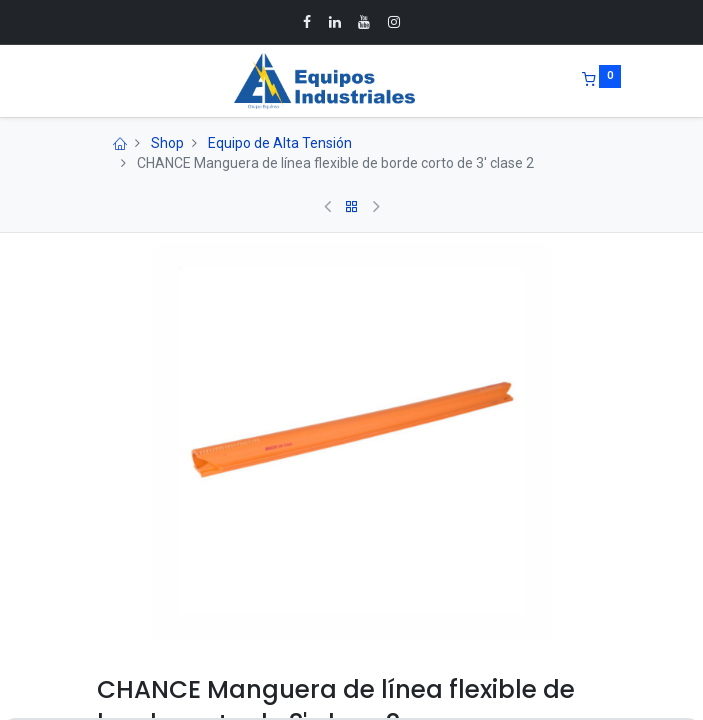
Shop (167, 143)
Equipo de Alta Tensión (280, 143)
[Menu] (83, 81)
